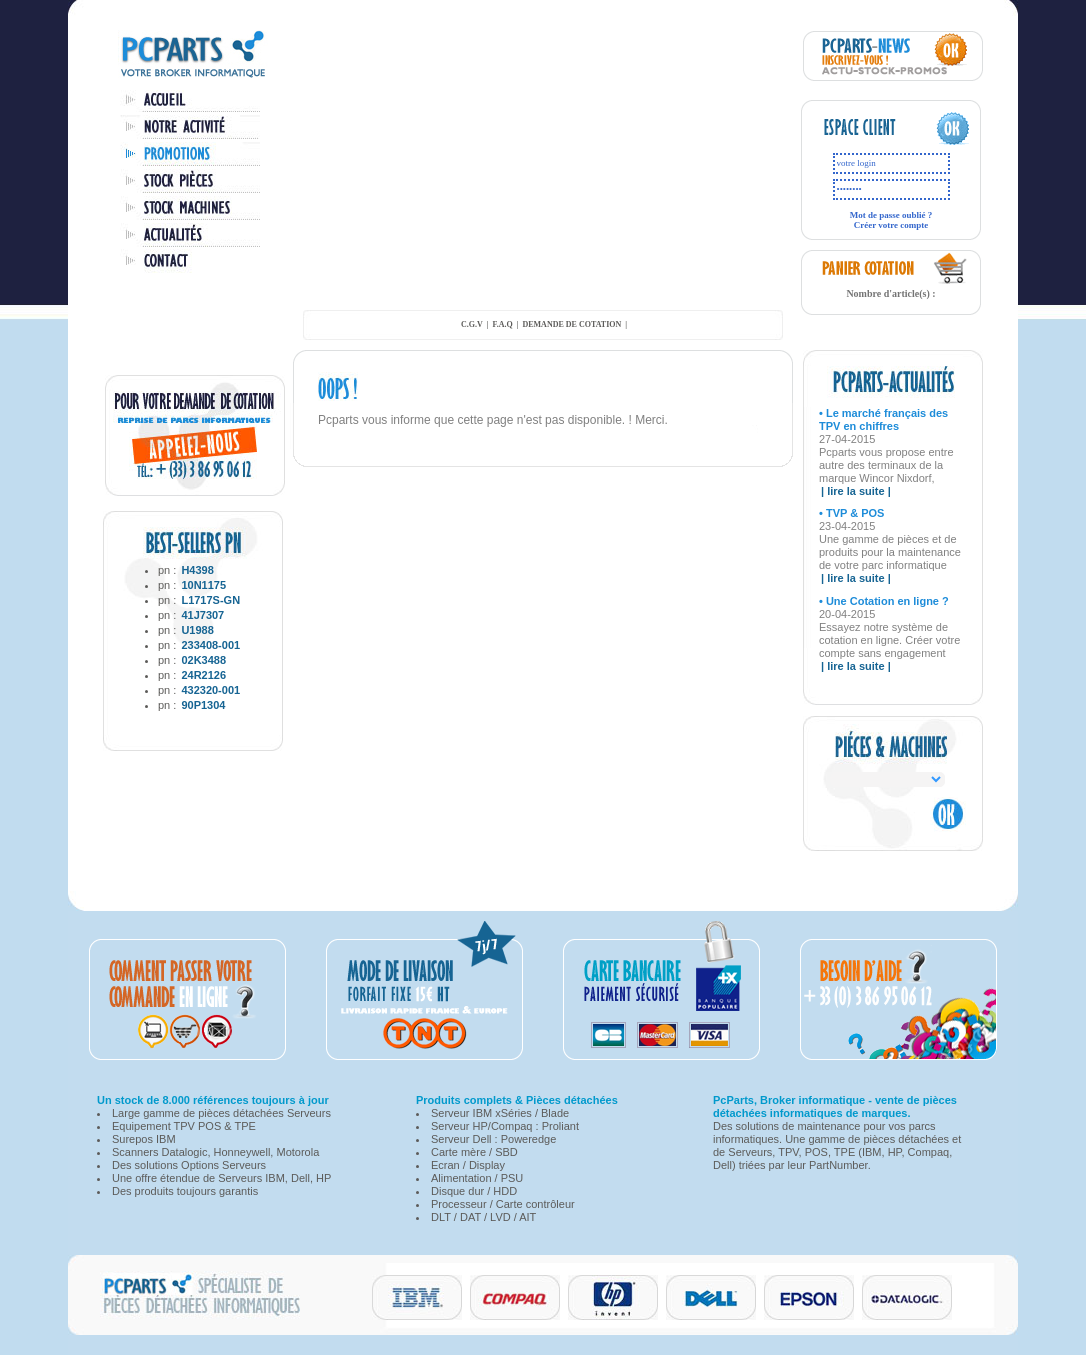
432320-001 (210, 690)
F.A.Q (503, 324)
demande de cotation (571, 324)
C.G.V (472, 324)
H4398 (197, 570)
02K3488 (203, 660)
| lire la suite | (856, 491)
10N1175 (203, 585)
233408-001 (210, 645)
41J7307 (202, 615)
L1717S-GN (210, 600)
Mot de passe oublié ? (891, 215)
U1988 (197, 630)
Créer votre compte (891, 225)
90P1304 (203, 705)
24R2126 (203, 675)
